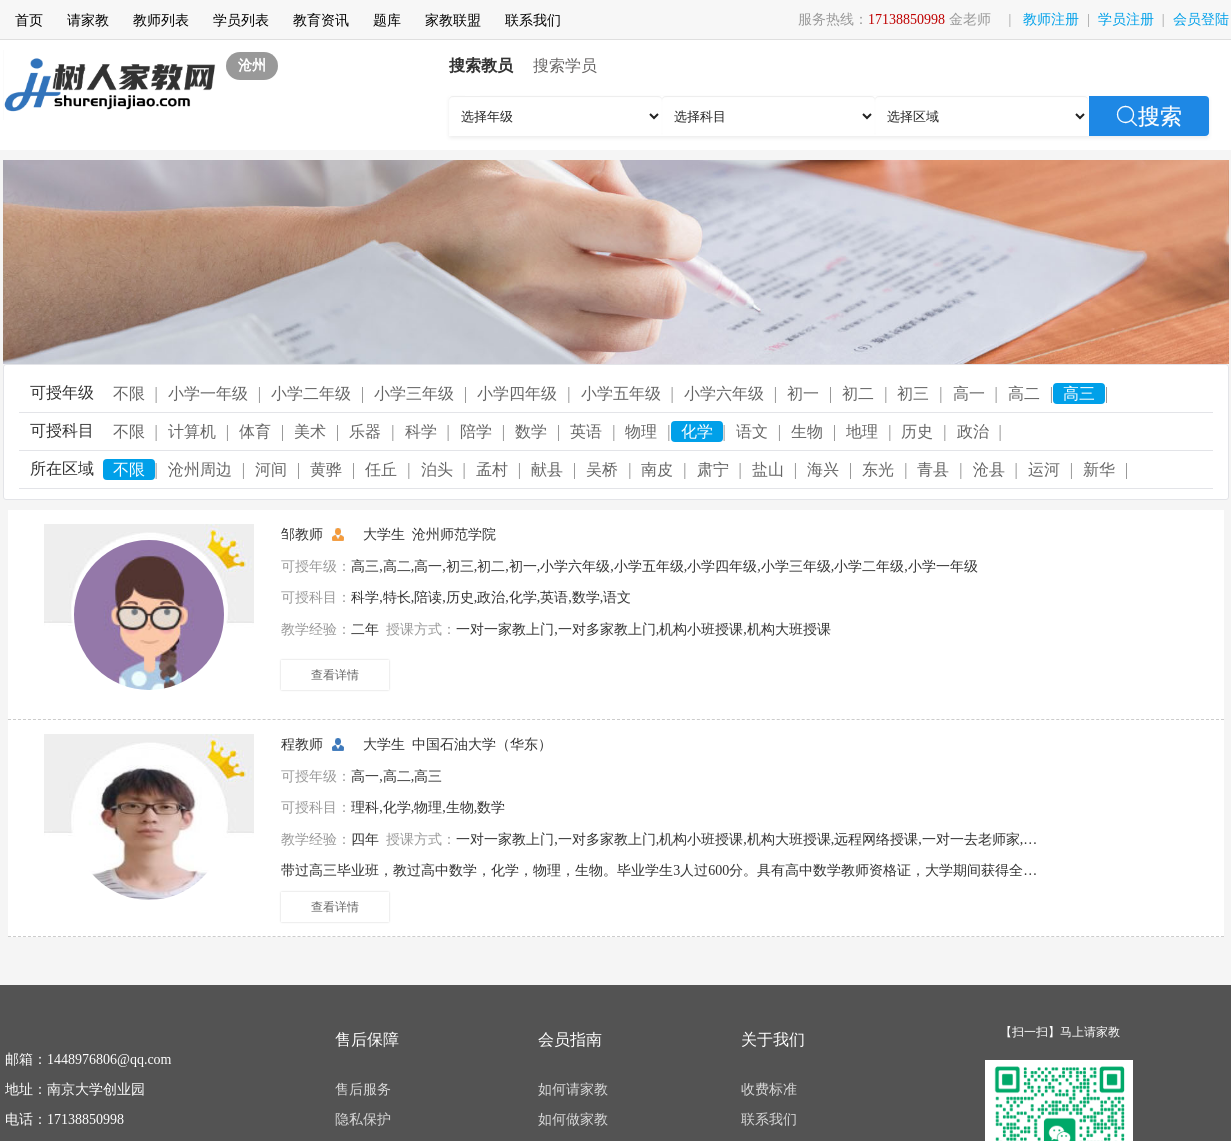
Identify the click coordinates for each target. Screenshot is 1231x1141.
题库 (387, 20)
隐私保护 (363, 1119)
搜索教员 (481, 65)
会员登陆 (1201, 19)
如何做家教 (573, 1119)
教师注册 (1051, 19)
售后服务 (363, 1089)
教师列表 (161, 20)
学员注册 (1126, 19)
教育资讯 (321, 20)
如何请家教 (573, 1089)
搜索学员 (565, 65)
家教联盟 (453, 20)
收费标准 (769, 1089)
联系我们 (533, 20)
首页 (29, 20)
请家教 (88, 20)
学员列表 (241, 20)
